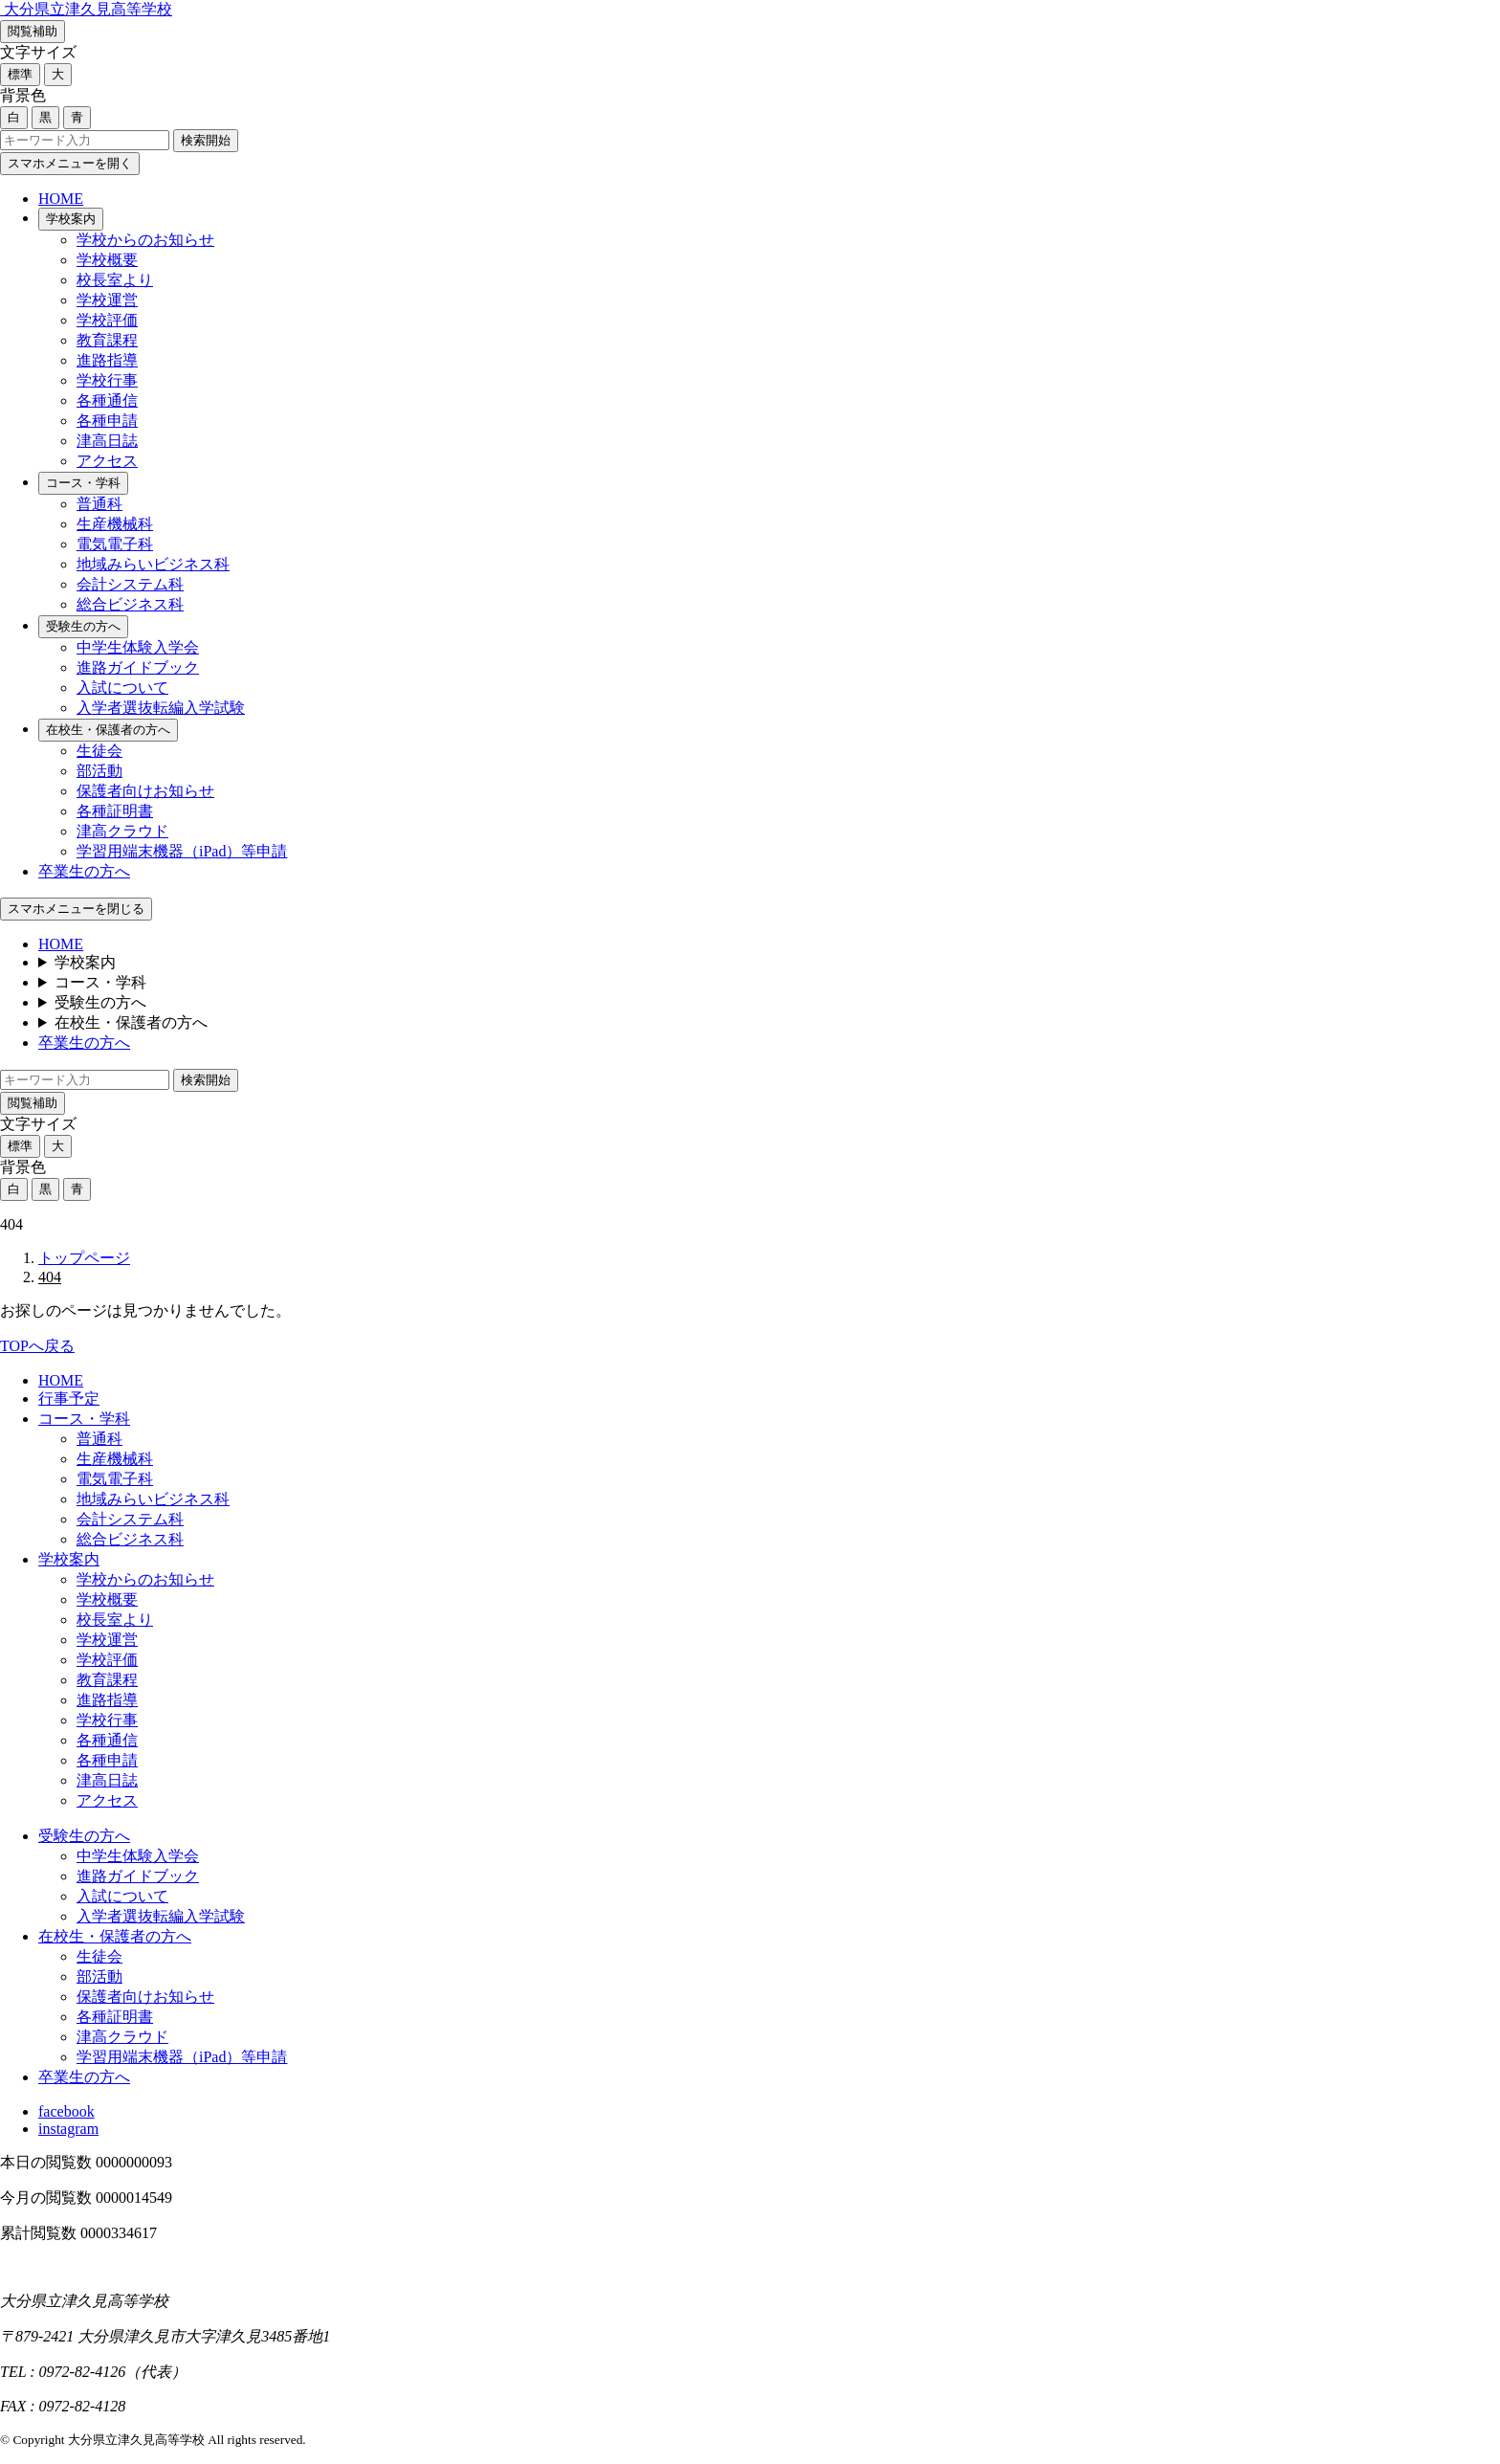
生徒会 (99, 751)
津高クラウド (122, 831)
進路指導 (107, 360)
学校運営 (107, 300)
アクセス (107, 461)
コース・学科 (83, 483)
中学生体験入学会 (138, 647)
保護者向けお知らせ (145, 791)
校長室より (115, 280)
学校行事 (107, 380)
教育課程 (107, 340)
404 (49, 1277)
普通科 (99, 504)
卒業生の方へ (84, 871)
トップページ (84, 1258)
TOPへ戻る (37, 1346)
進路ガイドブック (138, 667)
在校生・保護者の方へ (108, 729)
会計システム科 (130, 584)
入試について (122, 687)
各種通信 (107, 400)
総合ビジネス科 (130, 604)
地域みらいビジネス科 (153, 564)
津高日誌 (107, 441)
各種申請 (107, 420)
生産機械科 (115, 524)
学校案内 (71, 218)
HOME (60, 198)
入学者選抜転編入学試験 (161, 707)
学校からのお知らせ (145, 240)
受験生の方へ (83, 626)
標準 (20, 74)
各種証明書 (115, 811)
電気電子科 (115, 544)
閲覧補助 (32, 31)
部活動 (99, 771)
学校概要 (107, 260)
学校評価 (107, 320)
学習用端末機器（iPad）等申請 (182, 851)
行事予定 (68, 1398)
